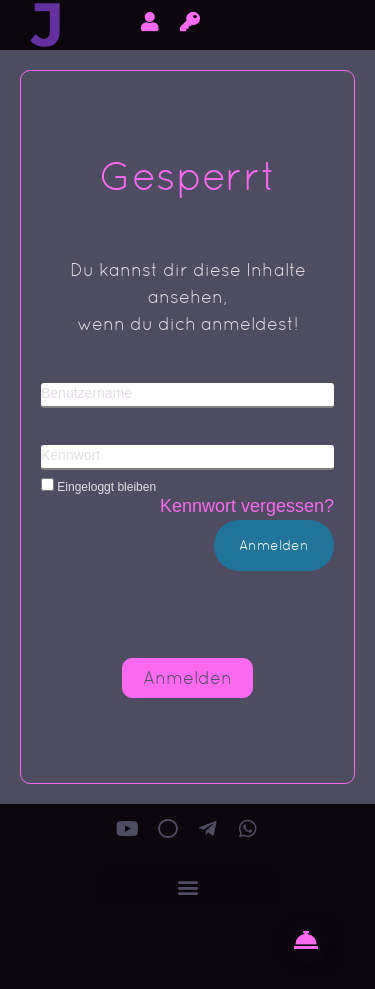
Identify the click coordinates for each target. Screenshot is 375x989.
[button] (187, 887)
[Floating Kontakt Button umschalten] (306, 940)
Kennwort (70, 455)
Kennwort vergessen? (247, 506)
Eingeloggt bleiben (98, 486)
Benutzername (86, 393)
